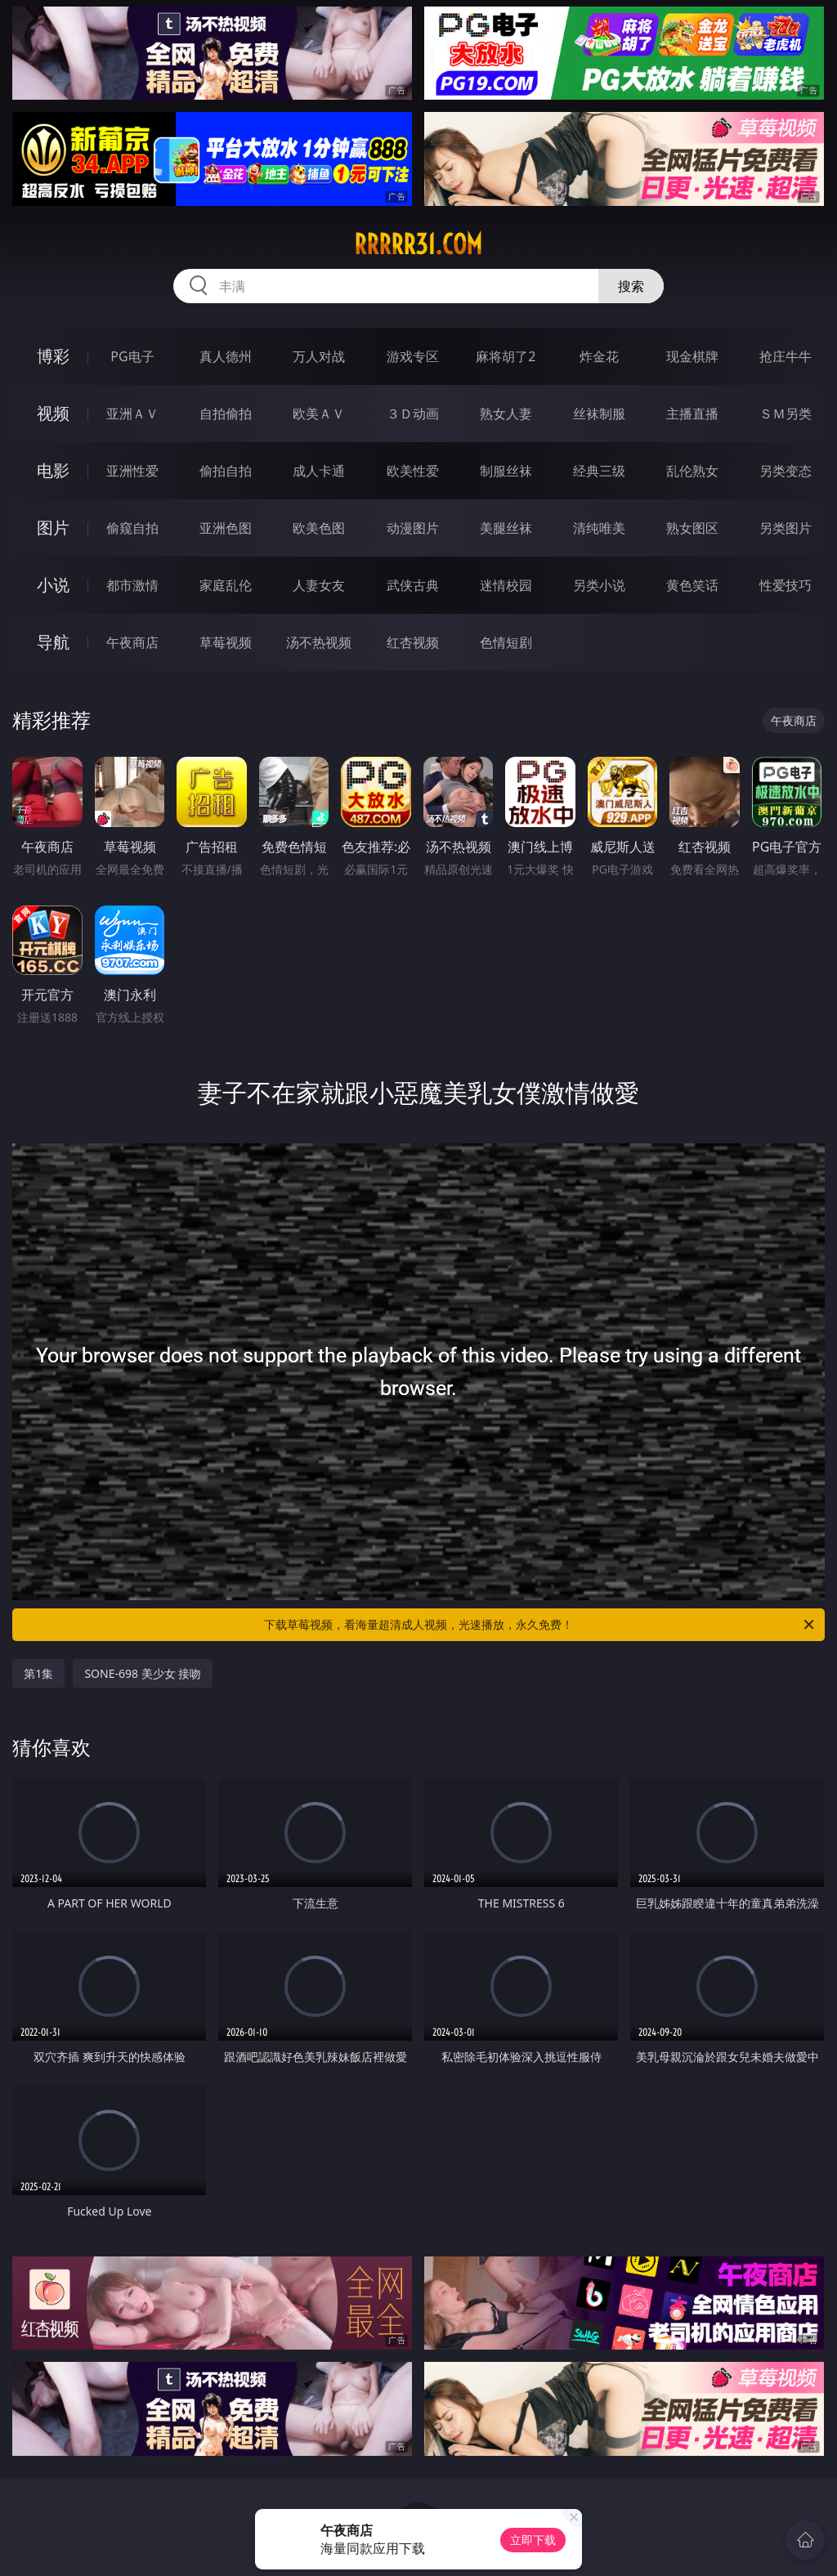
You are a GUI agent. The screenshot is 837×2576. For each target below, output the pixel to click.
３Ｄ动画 (413, 414)
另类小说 (599, 585)
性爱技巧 (785, 585)
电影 (53, 470)
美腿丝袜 (506, 528)
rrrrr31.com (418, 244)
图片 (53, 528)
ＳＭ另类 (785, 414)
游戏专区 (413, 356)
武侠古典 (413, 585)
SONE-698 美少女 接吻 (142, 1673)
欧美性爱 (413, 471)
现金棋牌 (692, 356)
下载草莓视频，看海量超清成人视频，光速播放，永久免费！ (540, 1625)
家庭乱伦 (225, 585)
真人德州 (225, 356)
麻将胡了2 (505, 356)
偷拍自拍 (225, 471)
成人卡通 (319, 471)
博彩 (53, 356)
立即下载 (533, 2539)
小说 (53, 585)
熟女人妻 (506, 414)
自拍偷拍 (225, 414)
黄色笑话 (692, 585)
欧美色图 (319, 528)
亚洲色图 (225, 528)
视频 (53, 413)
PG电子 (132, 356)
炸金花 (599, 356)
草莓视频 (225, 642)
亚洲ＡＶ (132, 414)
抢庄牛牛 (785, 356)
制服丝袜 (506, 471)
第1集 (38, 1673)
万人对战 (319, 356)
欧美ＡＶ (319, 414)
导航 (53, 642)
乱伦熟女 (692, 471)
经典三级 (599, 471)
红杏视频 (413, 642)
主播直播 (692, 414)
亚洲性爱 (132, 471)
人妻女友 (319, 585)
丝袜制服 (599, 414)
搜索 (631, 286)
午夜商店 (132, 642)
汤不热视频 (318, 642)
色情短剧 (506, 642)
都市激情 (132, 585)
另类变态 (785, 471)
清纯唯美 (599, 528)
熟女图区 (692, 528)
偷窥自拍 (132, 528)
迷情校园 (506, 585)
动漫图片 (413, 528)
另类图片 (785, 528)
